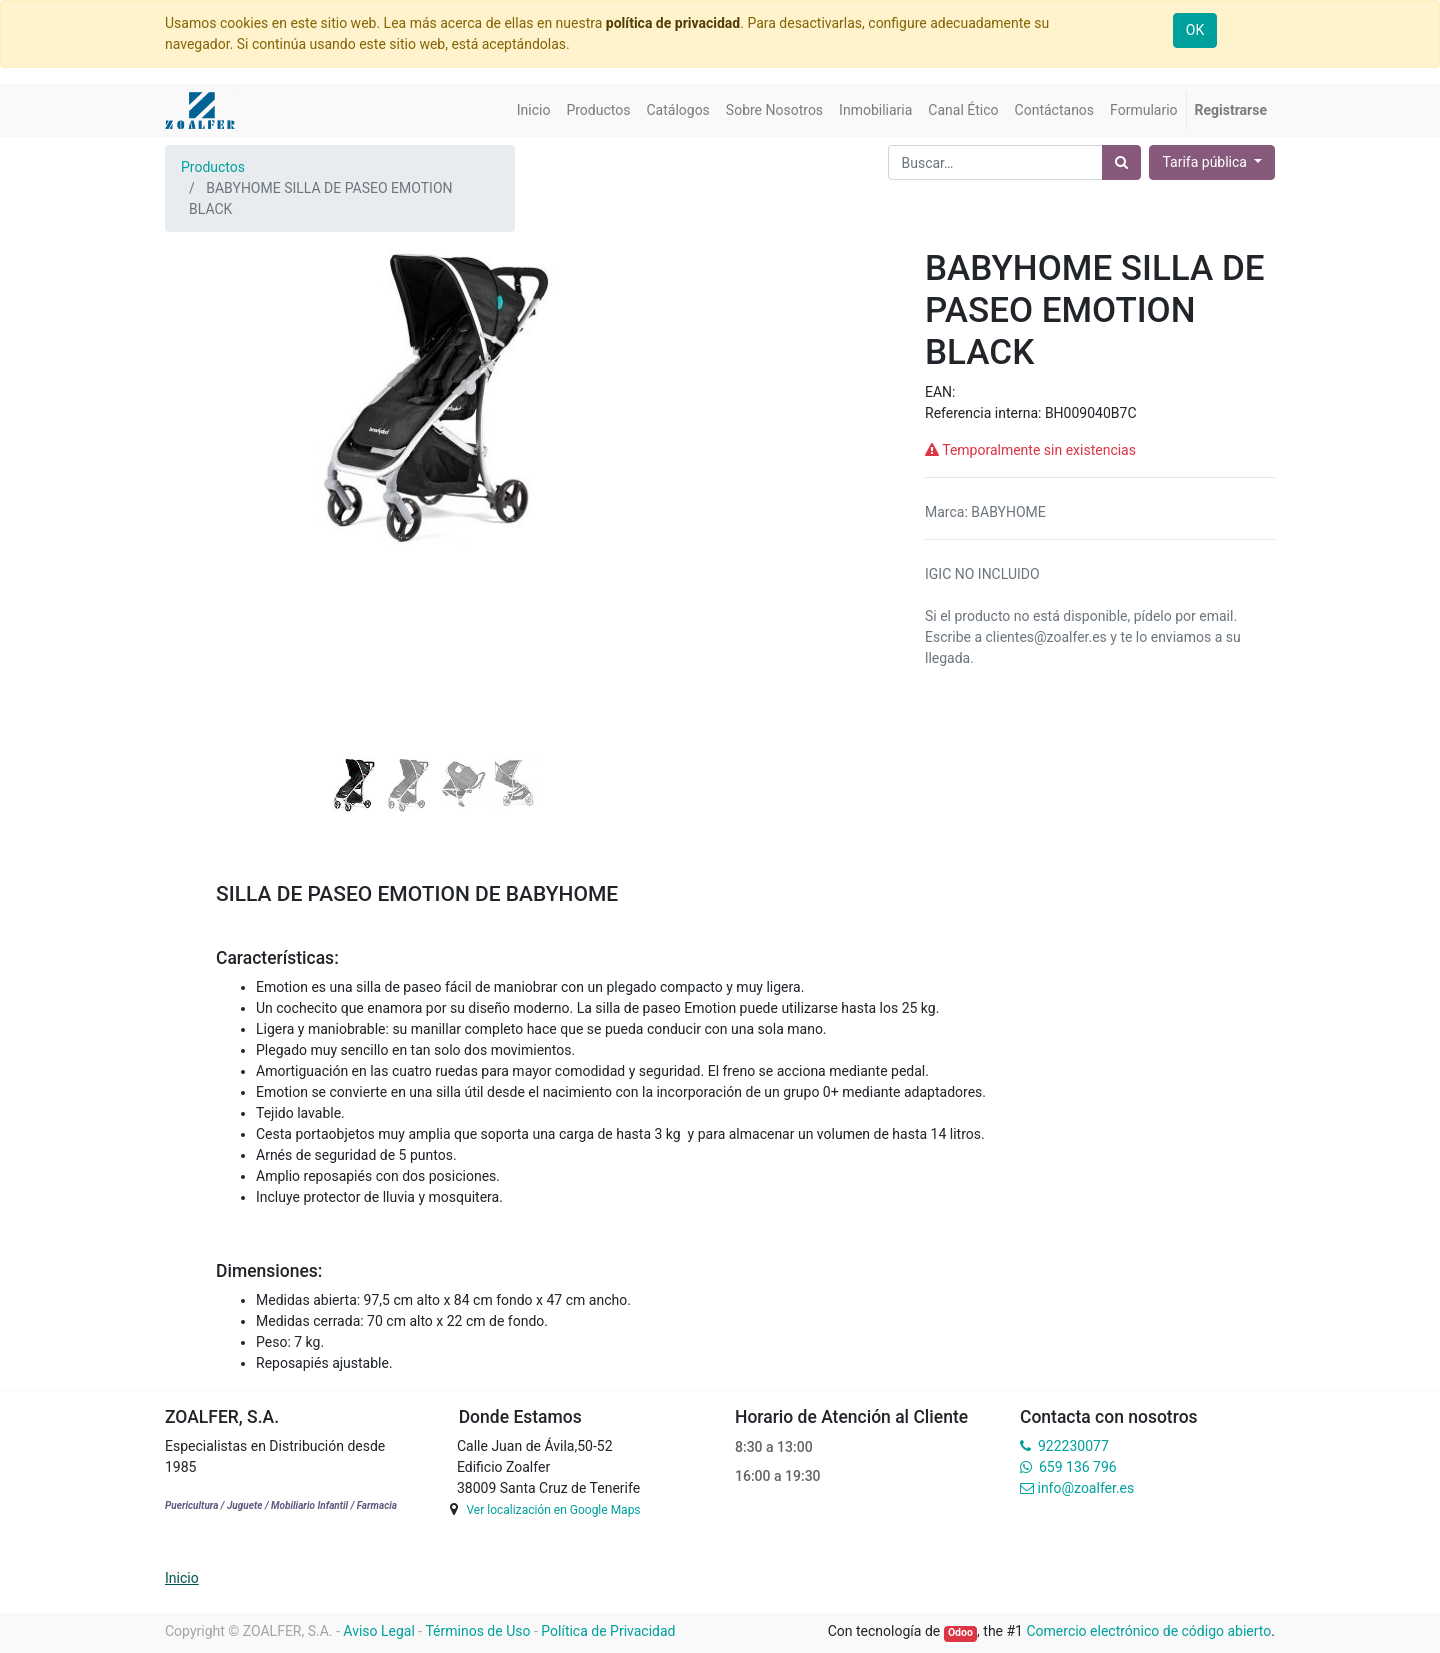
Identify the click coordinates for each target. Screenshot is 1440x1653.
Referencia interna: (985, 413)
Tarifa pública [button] (1206, 162)
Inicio (182, 1578)
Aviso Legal (379, 1631)
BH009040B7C (1091, 413)
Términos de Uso (477, 1631)
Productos (213, 167)
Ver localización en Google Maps (553, 1510)
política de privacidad (673, 23)
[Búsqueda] (1121, 162)
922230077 (1073, 1446)
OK (1195, 30)
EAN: (940, 392)
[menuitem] (534, 110)
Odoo (960, 1632)
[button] (205, 448)
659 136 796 (1077, 1467)
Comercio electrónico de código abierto (1148, 1631)
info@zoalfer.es (1085, 1488)
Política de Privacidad (608, 1631)
